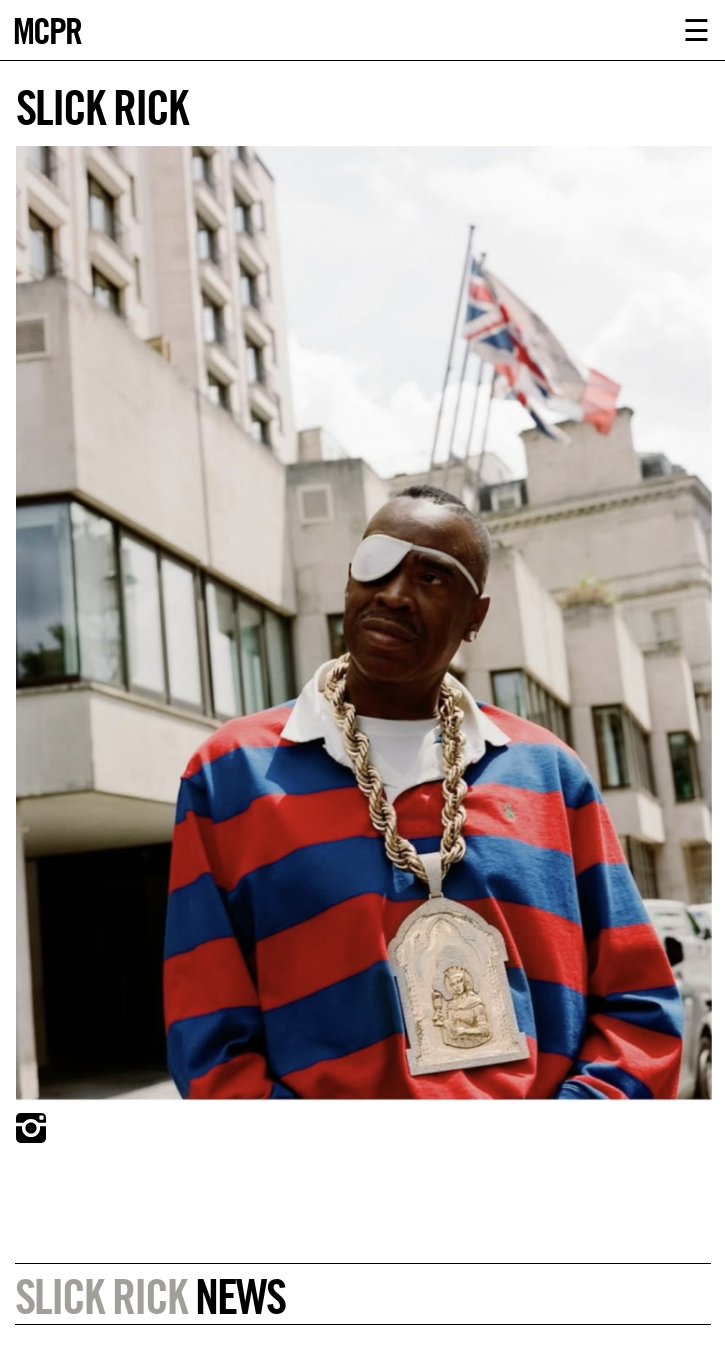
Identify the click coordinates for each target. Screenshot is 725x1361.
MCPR (47, 28)
